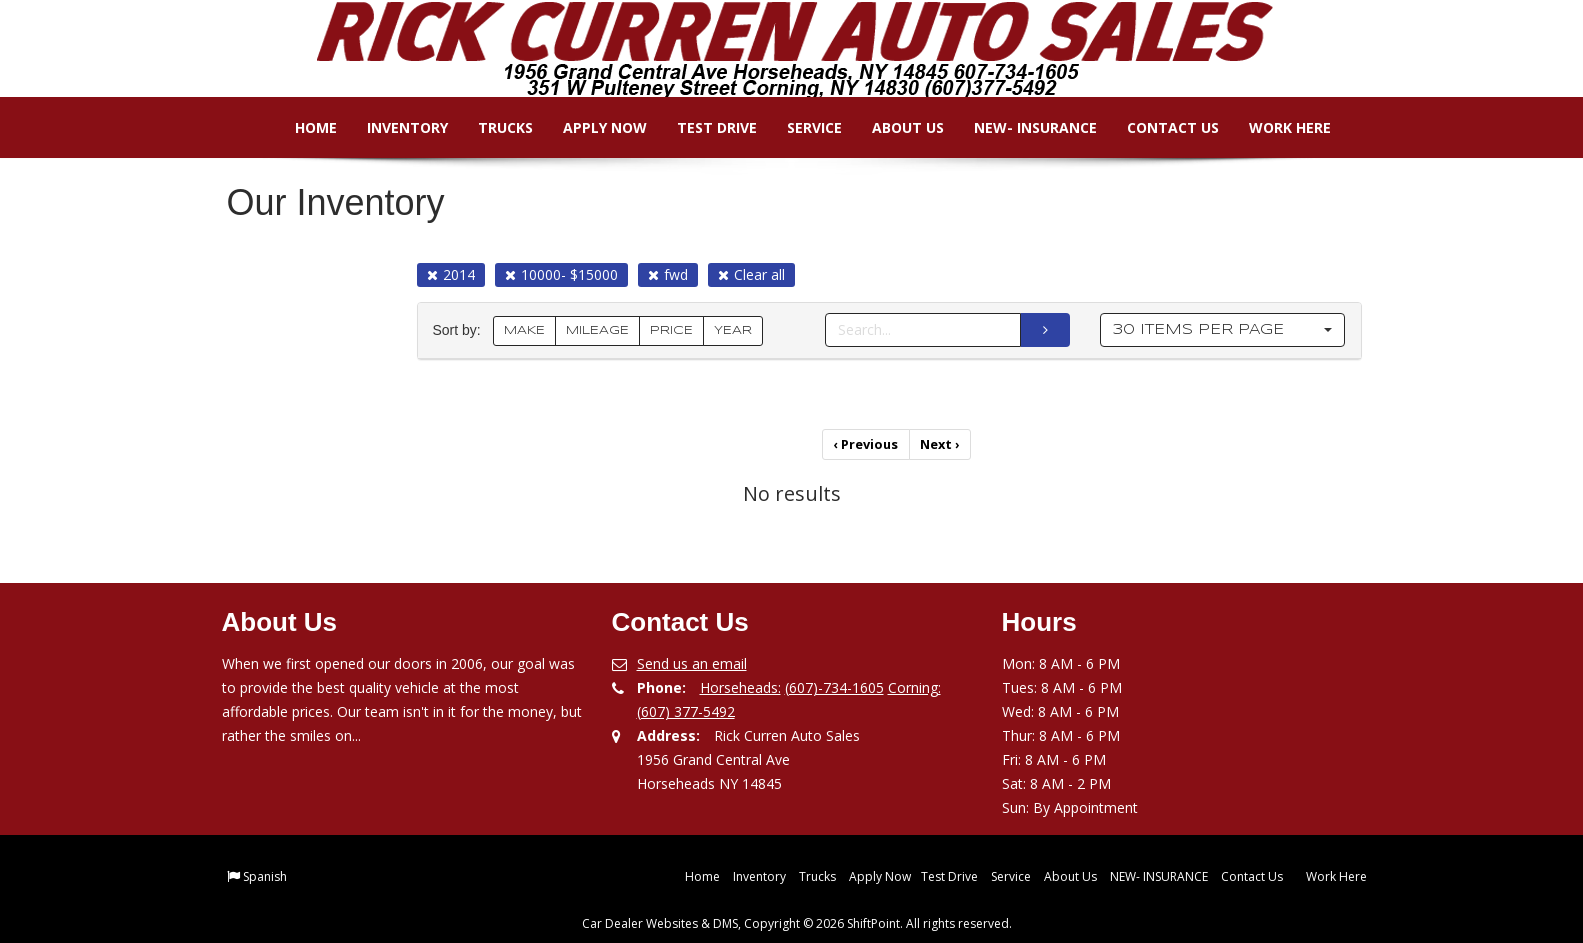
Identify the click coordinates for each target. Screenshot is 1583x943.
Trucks (491, 127)
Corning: (914, 684)
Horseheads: (740, 684)
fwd (668, 274)
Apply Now (591, 127)
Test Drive (703, 127)
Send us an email (692, 660)
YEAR (733, 330)
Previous (867, 443)
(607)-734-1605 (834, 684)
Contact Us (1159, 127)
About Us (894, 127)
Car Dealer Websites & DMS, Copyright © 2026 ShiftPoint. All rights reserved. (797, 920)
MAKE (524, 330)
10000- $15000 (561, 274)
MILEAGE (597, 330)
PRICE (671, 330)
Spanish (265, 873)
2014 (451, 274)
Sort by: (461, 330)
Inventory (393, 127)
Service (800, 127)
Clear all (751, 274)
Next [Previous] (939, 443)
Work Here (1276, 127)
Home (302, 127)
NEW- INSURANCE (1021, 127)
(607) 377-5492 (686, 708)
